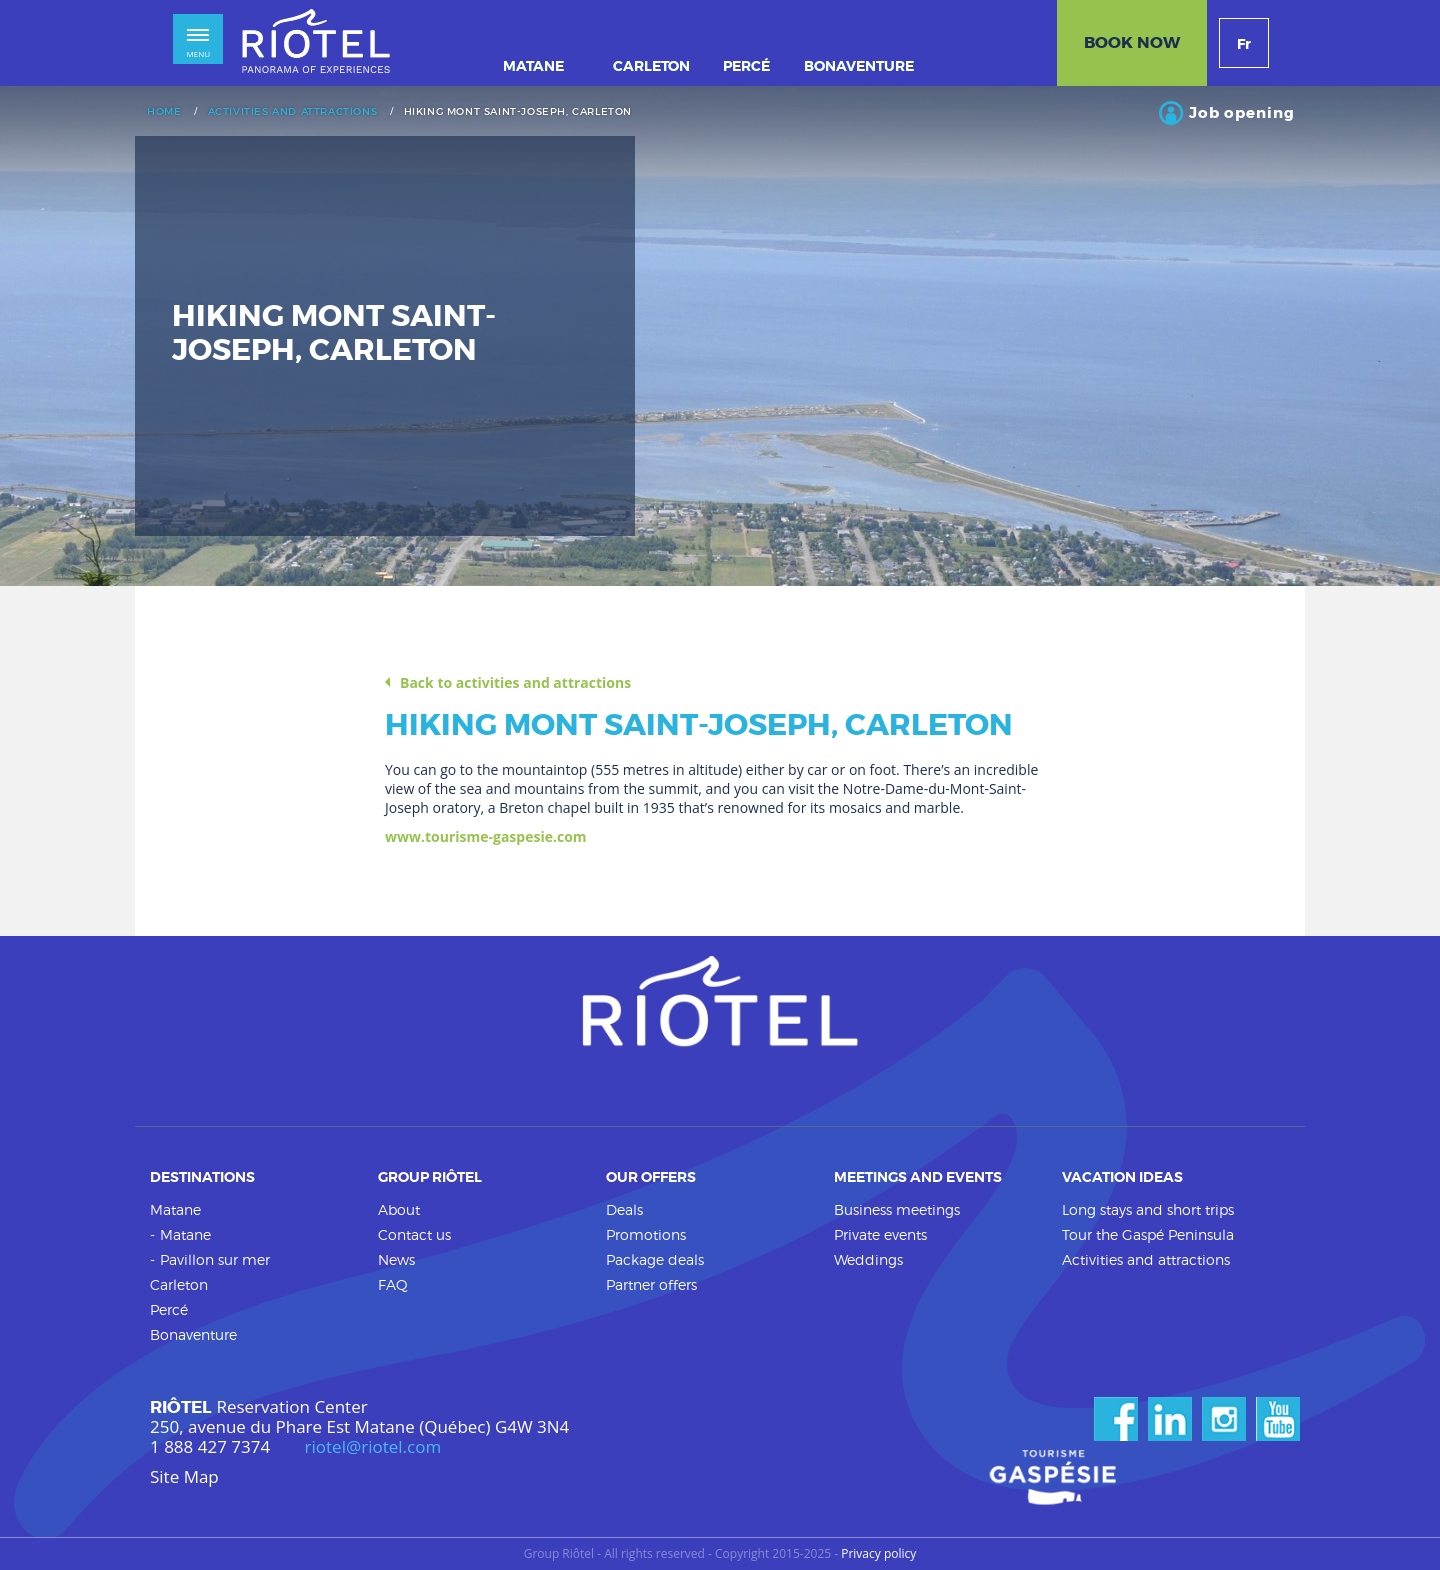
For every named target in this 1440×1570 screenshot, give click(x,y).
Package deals (655, 1259)
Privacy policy (878, 1554)
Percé (169, 1309)
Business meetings (897, 1209)
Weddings (868, 1259)
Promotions (646, 1234)
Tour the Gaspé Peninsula (1148, 1234)
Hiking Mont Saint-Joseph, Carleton (518, 112)
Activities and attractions (293, 112)
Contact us (414, 1234)
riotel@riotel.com (373, 1447)
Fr (1244, 44)
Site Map (184, 1477)
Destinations (202, 1177)
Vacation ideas (1122, 1177)
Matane (175, 1209)
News (396, 1259)
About (399, 1209)
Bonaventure (193, 1334)
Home (164, 112)
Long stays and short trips (1148, 1209)
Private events (880, 1234)
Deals (624, 1209)
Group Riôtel (430, 1177)
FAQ (393, 1284)
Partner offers (651, 1284)
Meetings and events (918, 1177)
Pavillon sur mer (215, 1259)
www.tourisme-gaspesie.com (486, 836)
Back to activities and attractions (515, 683)
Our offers (651, 1177)
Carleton (179, 1284)
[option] (720, 336)
